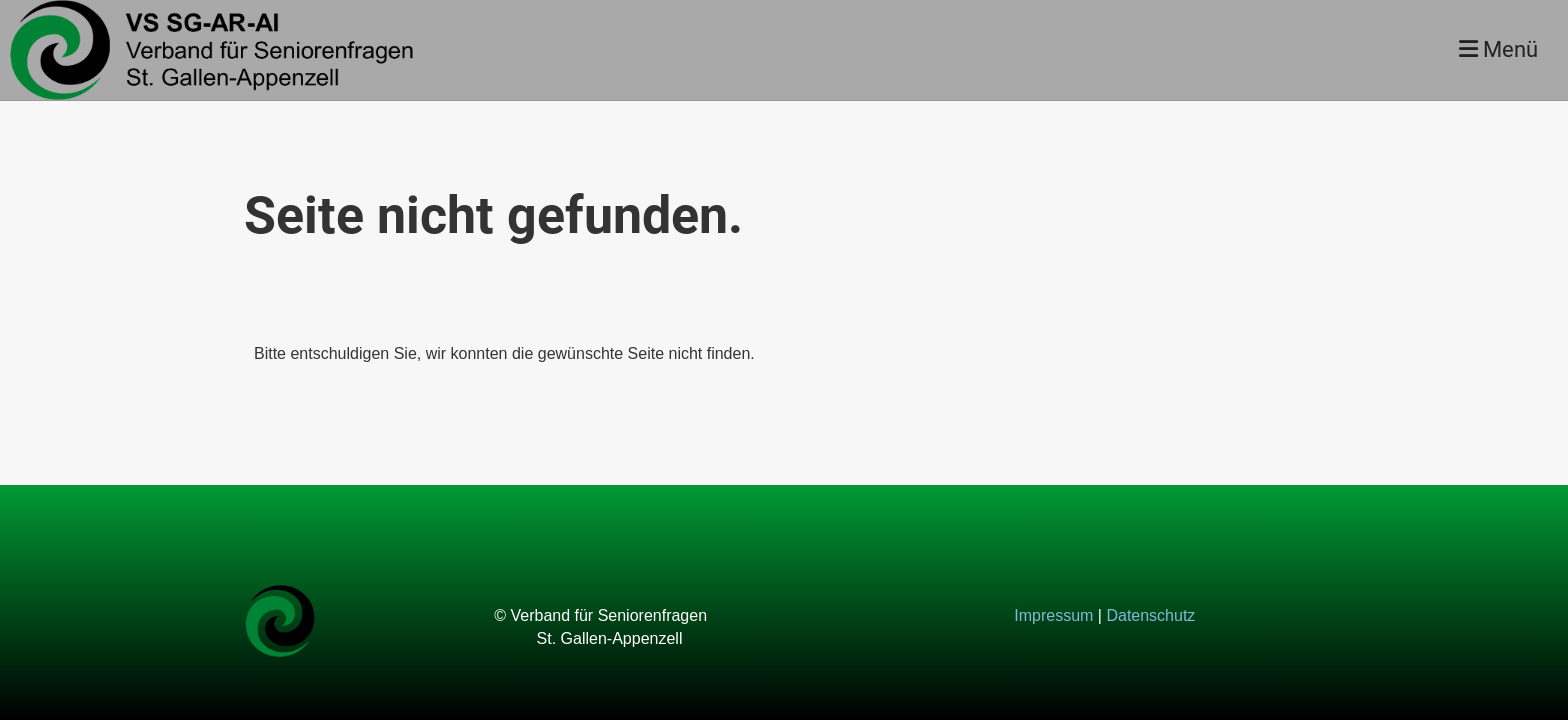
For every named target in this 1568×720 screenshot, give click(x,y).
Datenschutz (1150, 615)
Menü (1498, 49)
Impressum (1053, 615)
